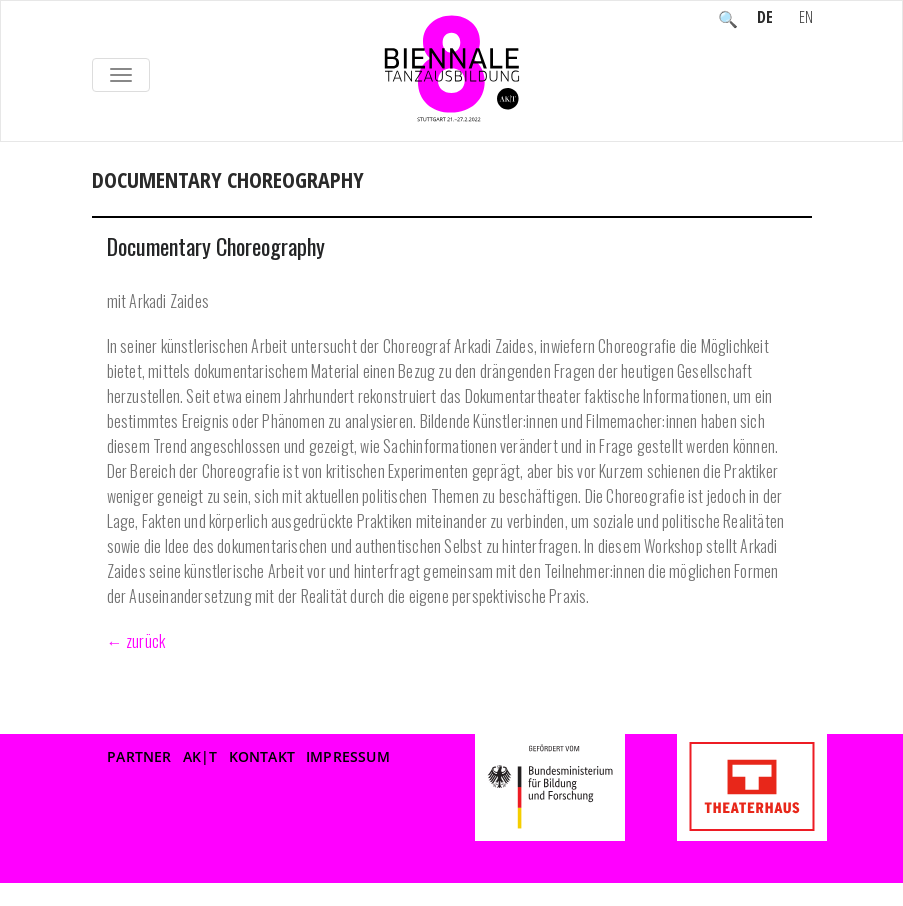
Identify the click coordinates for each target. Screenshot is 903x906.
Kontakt (262, 756)
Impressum (348, 756)
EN (806, 19)
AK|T (200, 756)
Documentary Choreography (216, 246)
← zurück (136, 641)
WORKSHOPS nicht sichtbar (254, 201)
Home (113, 201)
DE (765, 19)
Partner (139, 756)
